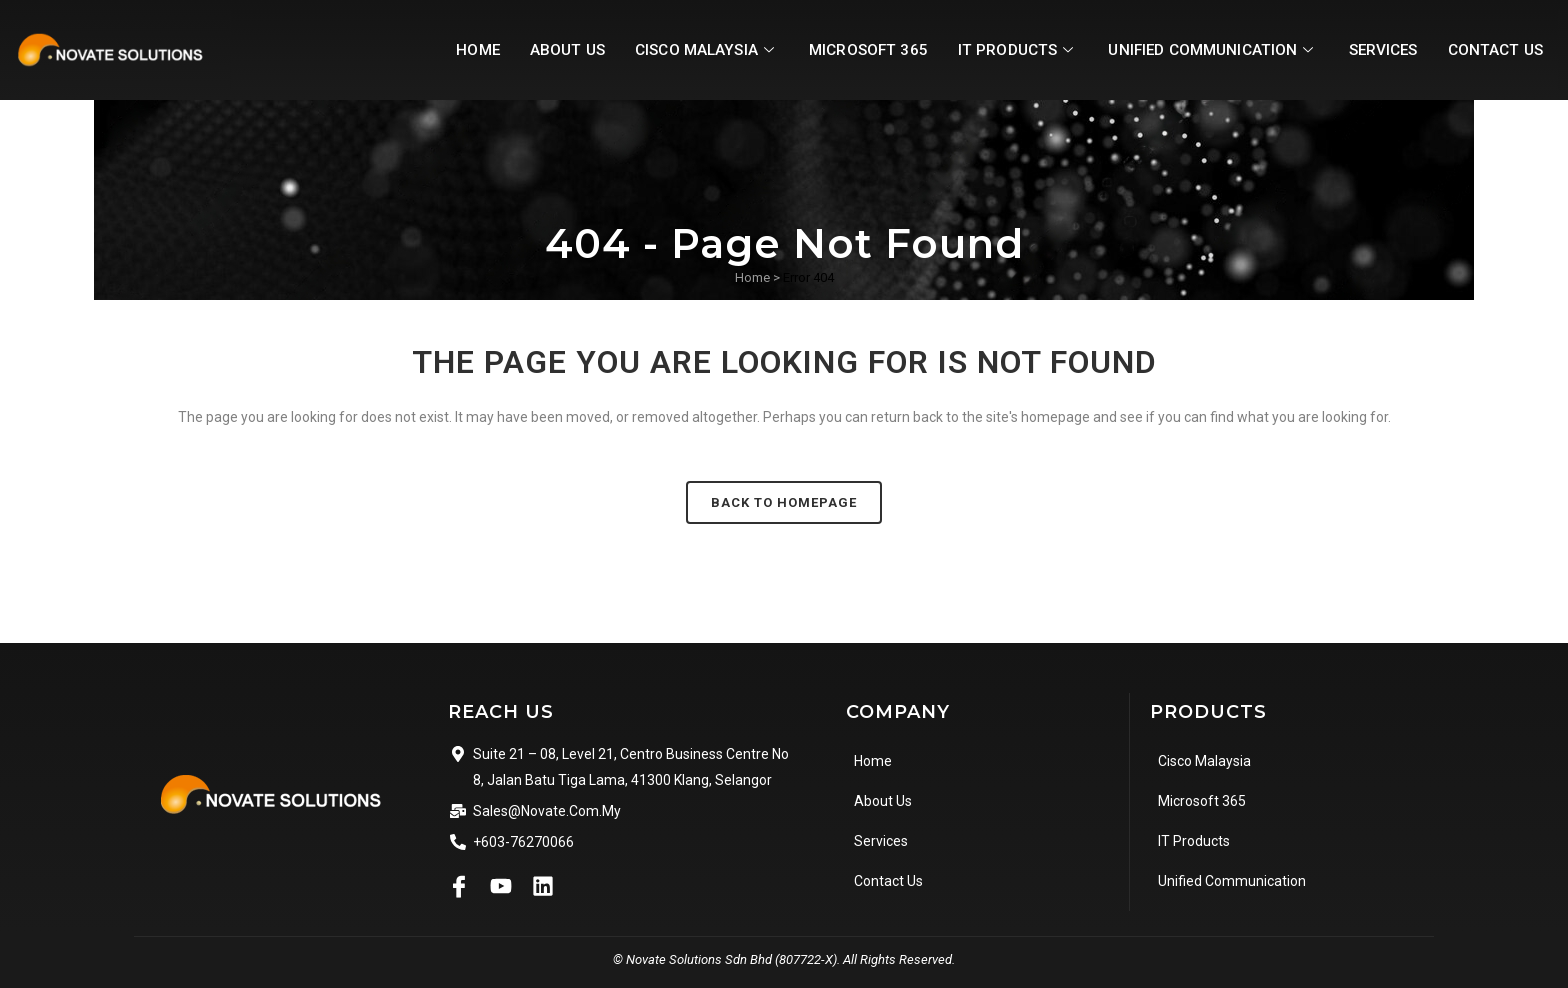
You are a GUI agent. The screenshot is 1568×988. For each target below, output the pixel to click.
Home (437, 49)
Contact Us (1493, 49)
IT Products (995, 49)
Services (1375, 49)
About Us (528, 49)
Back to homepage (784, 502)
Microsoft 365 (841, 49)
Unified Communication (1198, 49)
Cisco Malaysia (673, 49)
